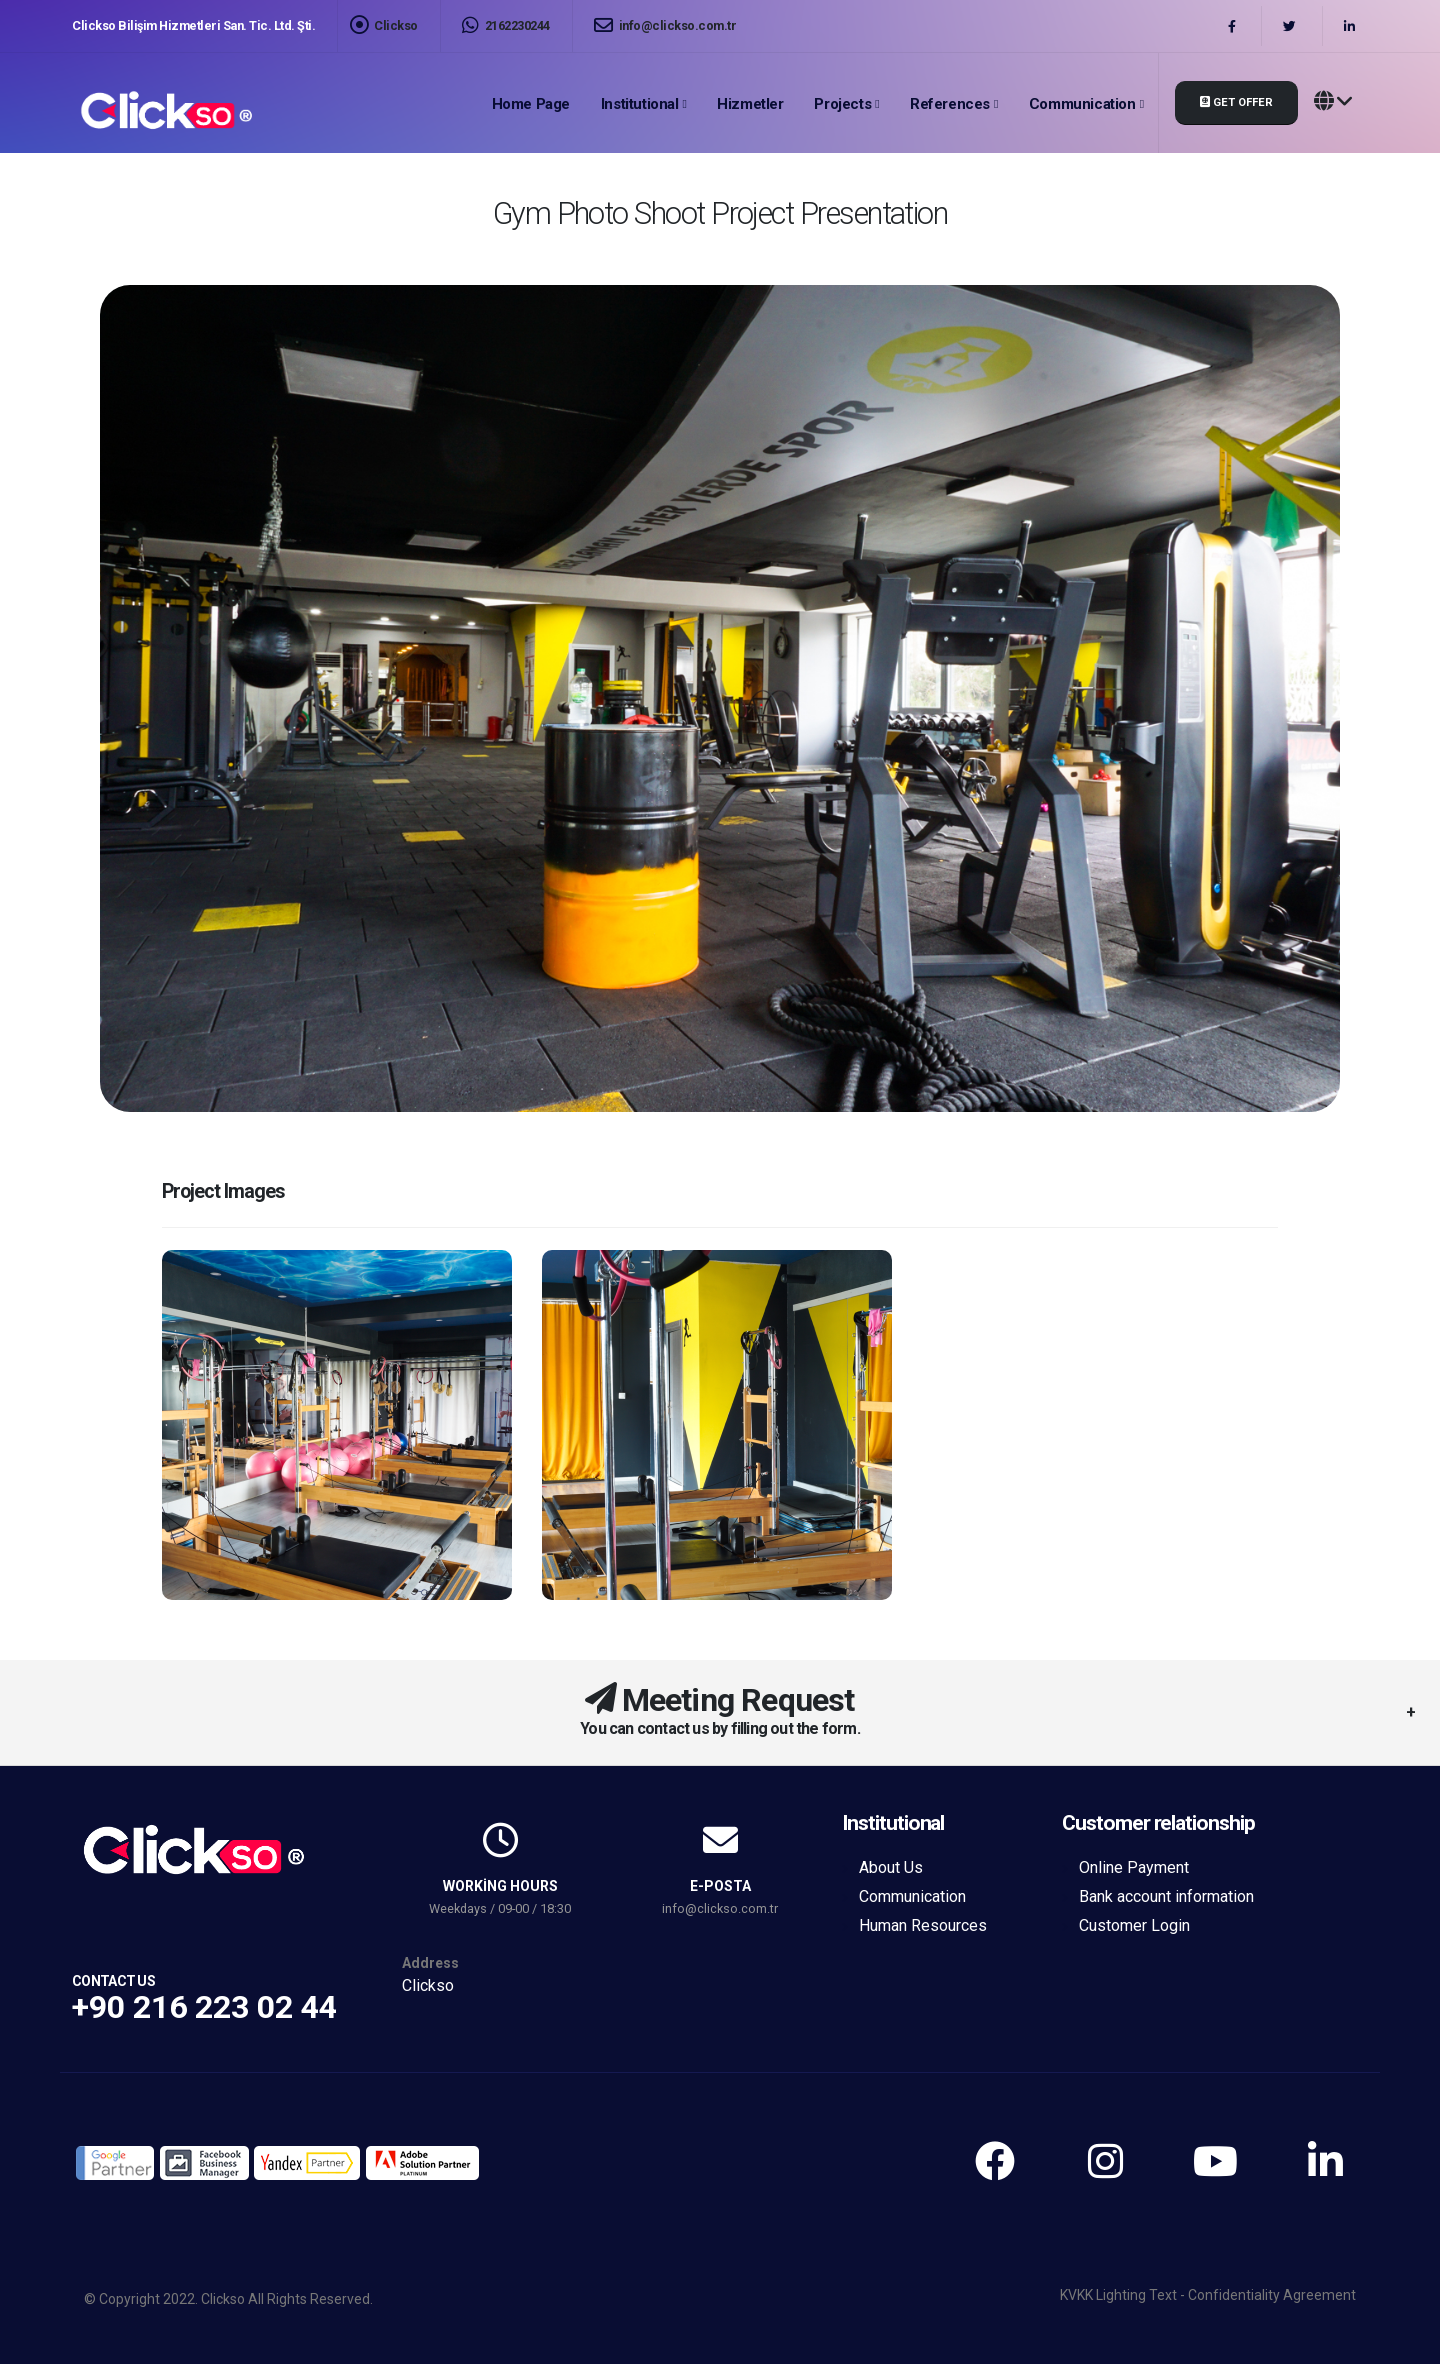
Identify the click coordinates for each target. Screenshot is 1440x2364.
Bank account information (1166, 1896)
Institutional (640, 104)
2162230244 (506, 25)
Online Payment (1134, 1867)
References (950, 104)
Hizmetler (750, 104)
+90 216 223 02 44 (204, 2007)
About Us (891, 1867)
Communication (1082, 104)
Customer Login (1134, 1925)
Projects (842, 104)
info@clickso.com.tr (665, 25)
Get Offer (1236, 102)
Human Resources (923, 1925)
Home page (531, 104)
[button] (1333, 103)
